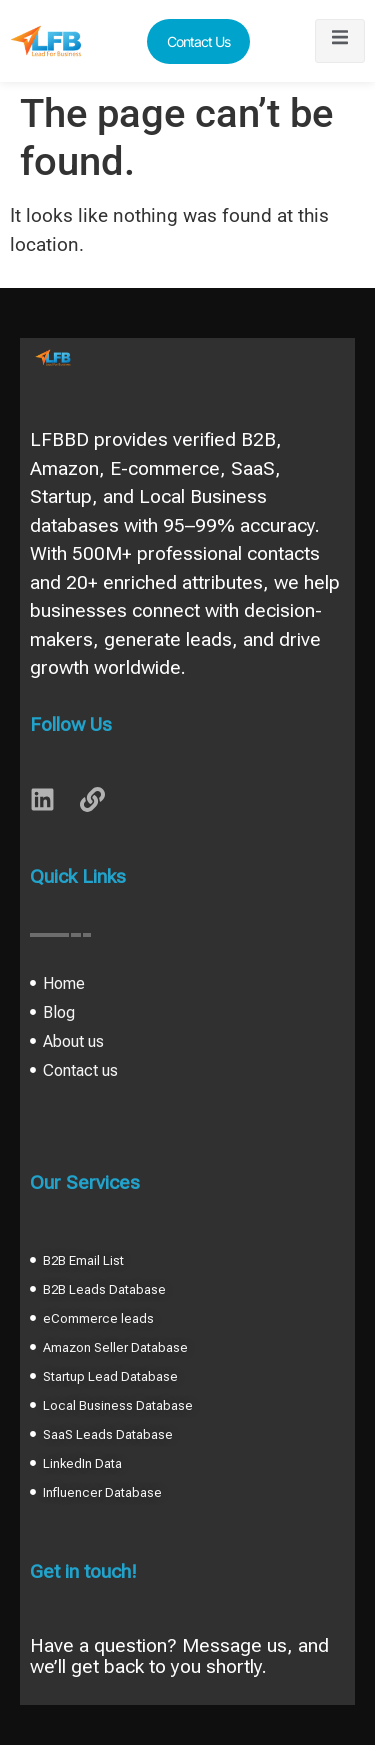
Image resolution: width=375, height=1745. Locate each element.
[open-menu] (340, 40)
